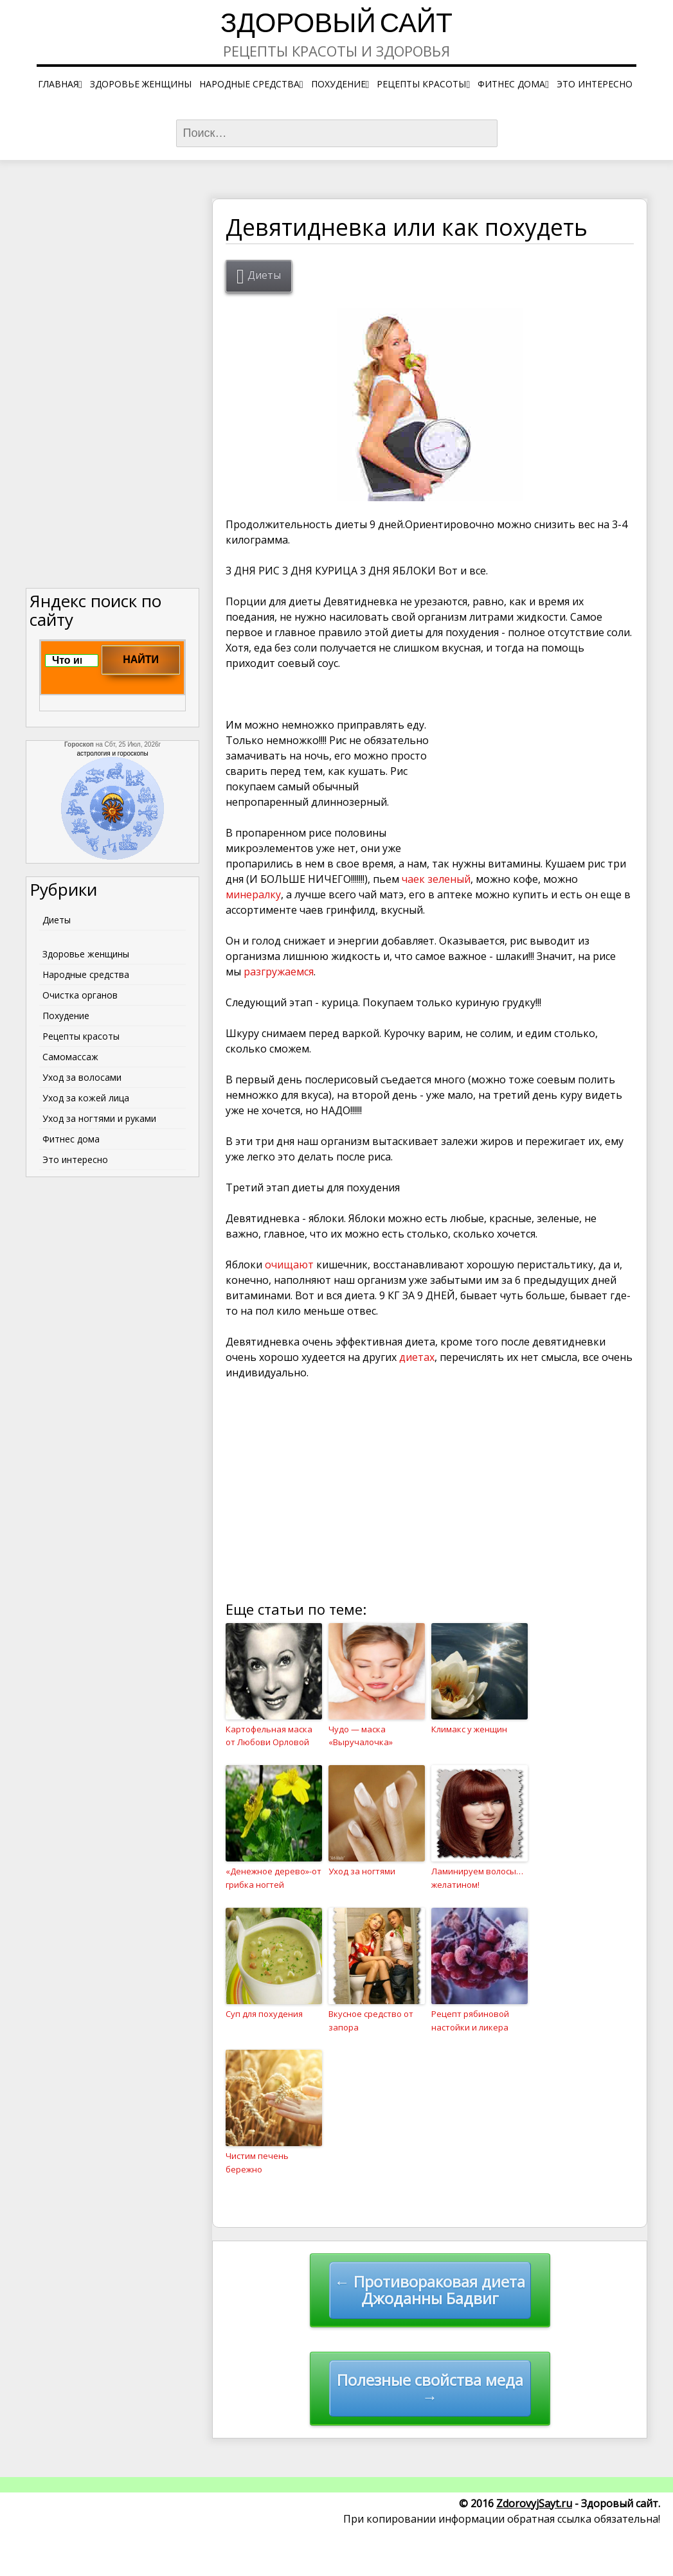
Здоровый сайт (336, 25)
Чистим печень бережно (257, 2162)
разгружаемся (279, 971)
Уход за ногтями (361, 1871)
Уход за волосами (81, 1077)
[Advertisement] (537, 766)
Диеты (264, 275)
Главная (58, 84)
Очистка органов (80, 995)
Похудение (338, 84)
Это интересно (595, 84)
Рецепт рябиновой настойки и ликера (470, 2020)
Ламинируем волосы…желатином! (477, 1877)
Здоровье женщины (141, 84)
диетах (417, 1357)
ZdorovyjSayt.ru (534, 2503)
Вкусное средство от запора (370, 2020)
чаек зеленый (436, 879)
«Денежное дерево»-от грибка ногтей (273, 1877)
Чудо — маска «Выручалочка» (360, 1735)
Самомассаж (70, 1057)
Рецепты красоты (421, 84)
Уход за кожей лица (85, 1098)
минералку (253, 894)
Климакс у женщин (469, 1729)
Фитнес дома (511, 84)
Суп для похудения (264, 2014)
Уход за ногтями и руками (99, 1118)
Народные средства (249, 84)
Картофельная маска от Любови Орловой (269, 1735)
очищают (290, 1264)
